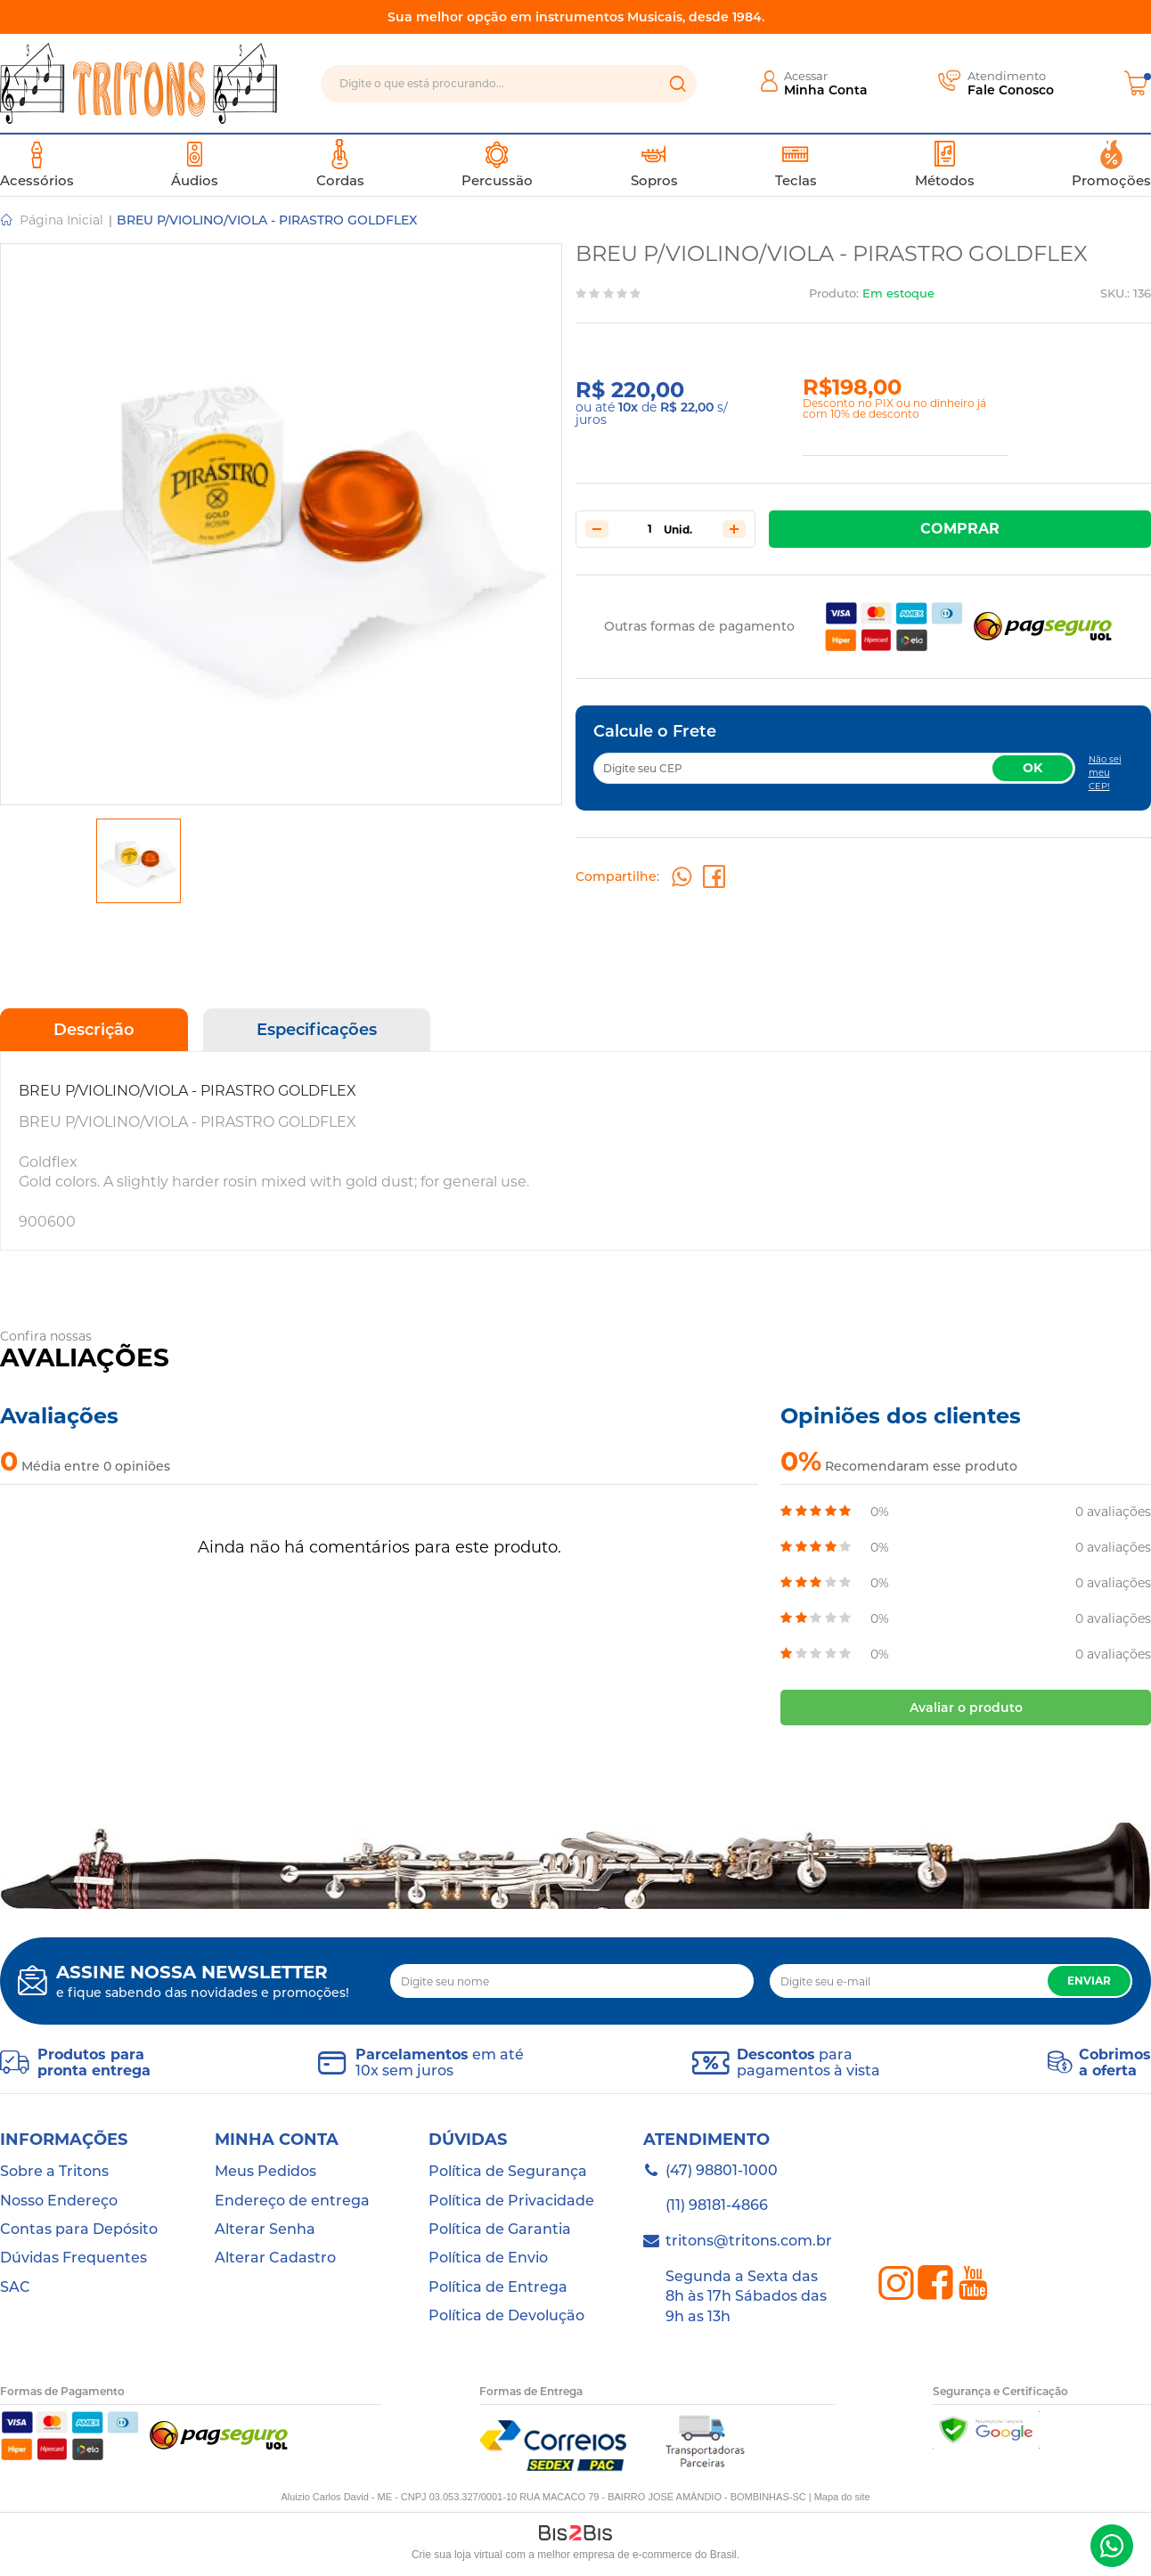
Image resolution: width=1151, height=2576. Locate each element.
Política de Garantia (500, 2229)
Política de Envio (488, 2257)
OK (1032, 768)
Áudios (194, 164)
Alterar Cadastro (275, 2257)
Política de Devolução (506, 2315)
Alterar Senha (265, 2229)
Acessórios (37, 164)
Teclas (796, 164)
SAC (15, 2286)
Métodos (945, 164)
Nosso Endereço (59, 2200)
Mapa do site (842, 2496)
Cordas (340, 164)
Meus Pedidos (265, 2171)
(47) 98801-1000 (1111, 2545)
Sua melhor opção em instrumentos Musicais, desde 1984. (576, 17)
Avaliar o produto (966, 1708)
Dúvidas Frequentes (73, 2257)
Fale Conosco (1010, 90)
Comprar (960, 528)
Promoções (1111, 164)
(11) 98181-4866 (716, 2205)
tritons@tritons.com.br (748, 2240)
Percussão (497, 164)
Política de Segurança (508, 2171)
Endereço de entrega (292, 2200)
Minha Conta (826, 90)
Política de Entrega (498, 2286)
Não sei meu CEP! (1105, 773)
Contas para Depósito (79, 2229)
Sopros (654, 164)
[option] (138, 861)
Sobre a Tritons (54, 2171)
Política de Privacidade (511, 2200)
